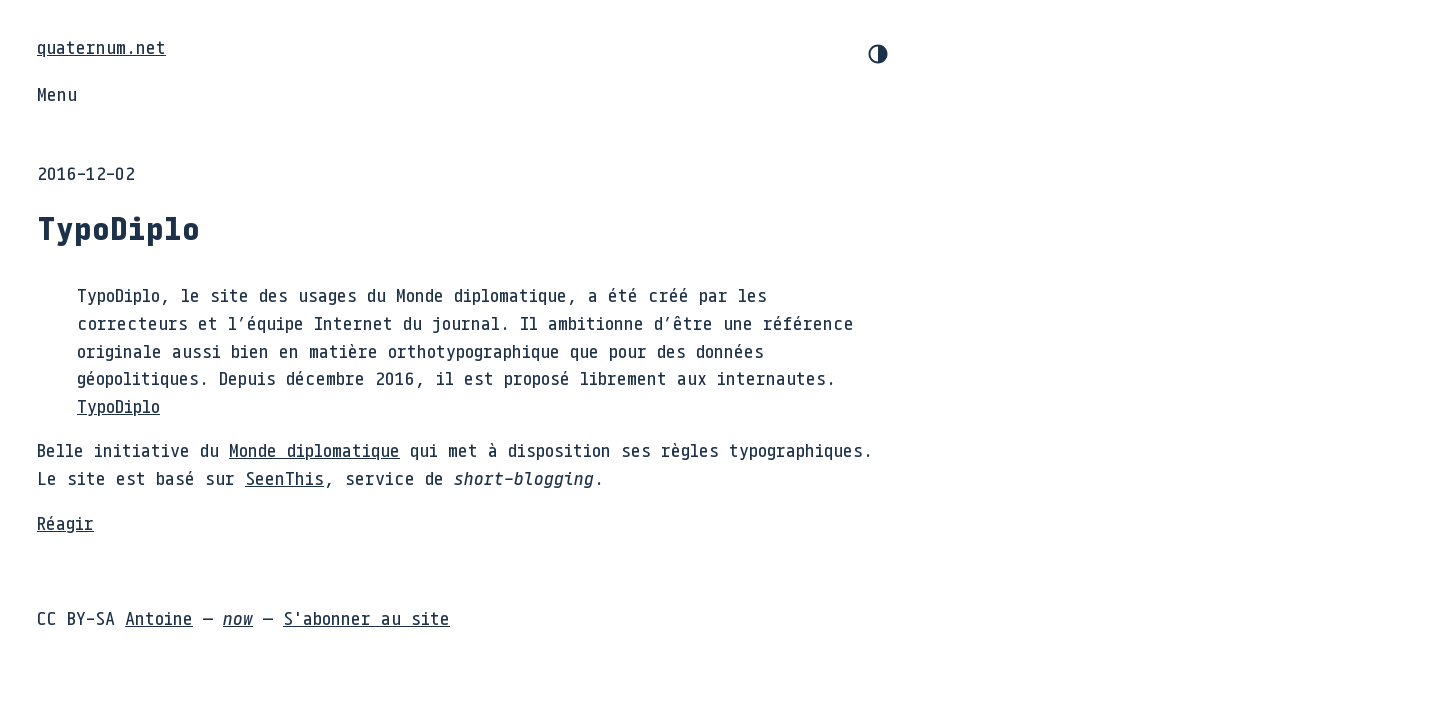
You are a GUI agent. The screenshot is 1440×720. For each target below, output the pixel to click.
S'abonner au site (366, 618)
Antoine (159, 618)
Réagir (65, 523)
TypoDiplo (118, 406)
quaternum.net (101, 47)
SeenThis (284, 478)
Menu (57, 94)
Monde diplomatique (314, 450)
